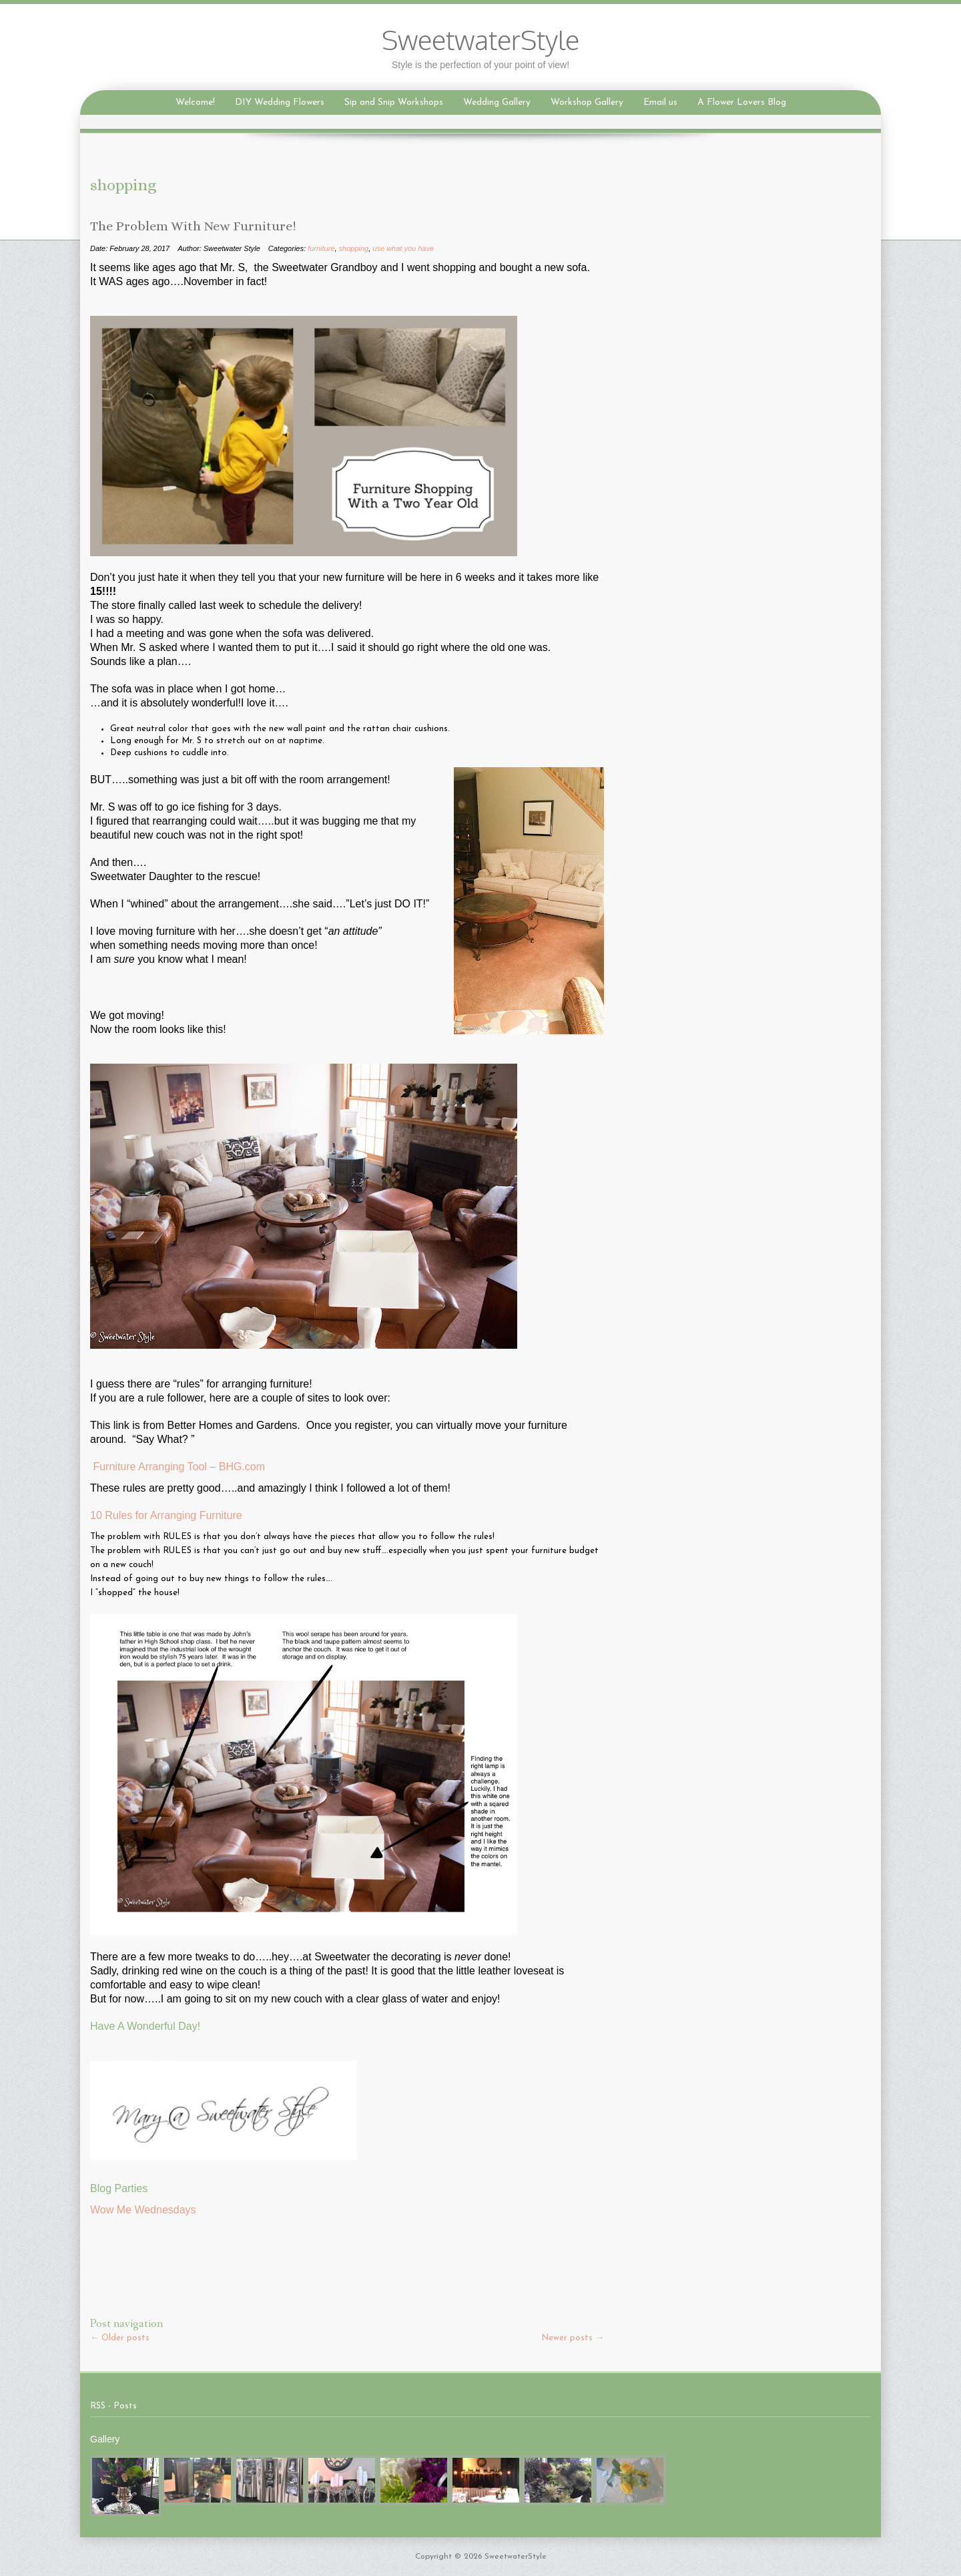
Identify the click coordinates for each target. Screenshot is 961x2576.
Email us (660, 102)
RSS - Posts (113, 2406)
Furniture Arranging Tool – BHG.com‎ (179, 1466)
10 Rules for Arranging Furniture (166, 1515)
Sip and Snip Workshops (393, 102)
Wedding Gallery (497, 102)
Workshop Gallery (587, 102)
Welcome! (195, 102)
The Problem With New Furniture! (193, 226)
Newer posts (572, 2338)
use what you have (403, 248)
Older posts (119, 2338)
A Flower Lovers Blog (741, 102)
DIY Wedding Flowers (279, 102)
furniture (321, 248)
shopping (354, 248)
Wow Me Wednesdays (143, 2209)
